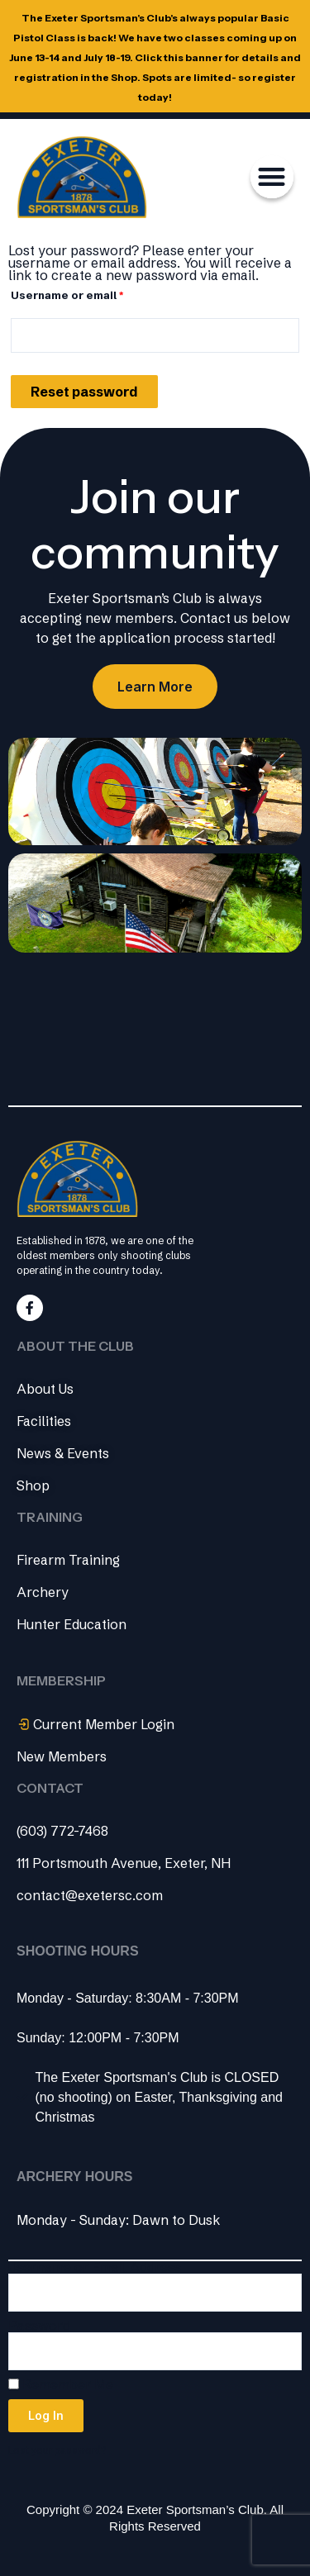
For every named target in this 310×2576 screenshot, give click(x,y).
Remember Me (60, 2385)
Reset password (84, 391)
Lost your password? (57, 2450)
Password (39, 2326)
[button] (272, 177)
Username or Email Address (94, 2267)
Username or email (93, 293)
